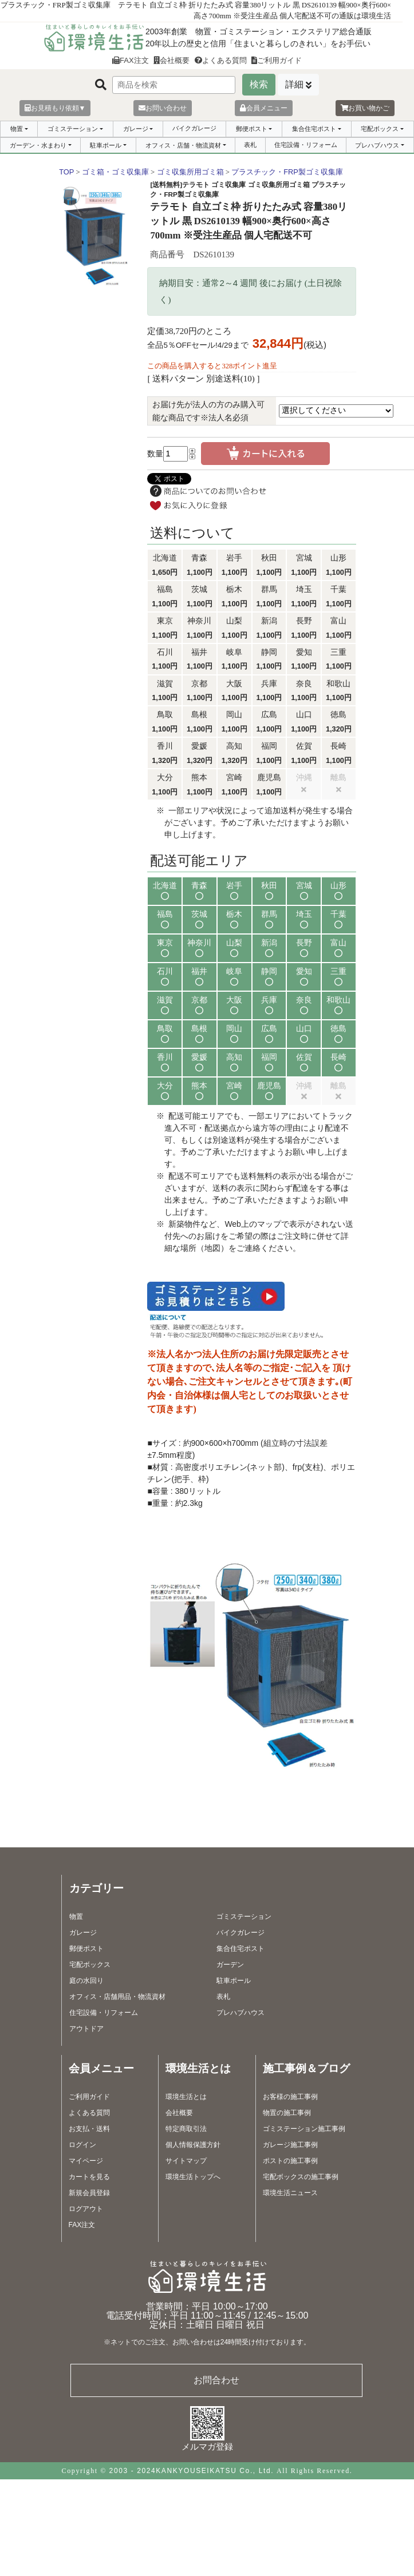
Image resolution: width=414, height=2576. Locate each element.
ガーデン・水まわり (38, 145)
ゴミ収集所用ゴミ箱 (190, 172)
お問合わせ (216, 2380)
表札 (250, 144)
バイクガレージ (194, 128)
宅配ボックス (380, 128)
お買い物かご (365, 108)
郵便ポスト (251, 128)
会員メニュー (263, 108)
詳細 (294, 84)
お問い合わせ (163, 108)
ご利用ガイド (276, 60)
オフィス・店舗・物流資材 (183, 145)
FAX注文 (130, 60)
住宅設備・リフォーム (305, 144)
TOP (66, 172)
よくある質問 (221, 60)
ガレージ (135, 128)
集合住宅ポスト (314, 128)
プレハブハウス (377, 145)
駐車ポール (105, 145)
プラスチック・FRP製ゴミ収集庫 (287, 172)
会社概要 (171, 60)
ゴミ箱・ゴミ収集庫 (115, 172)
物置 (16, 128)
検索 (259, 84)
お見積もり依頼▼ (55, 108)
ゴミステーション (73, 128)
